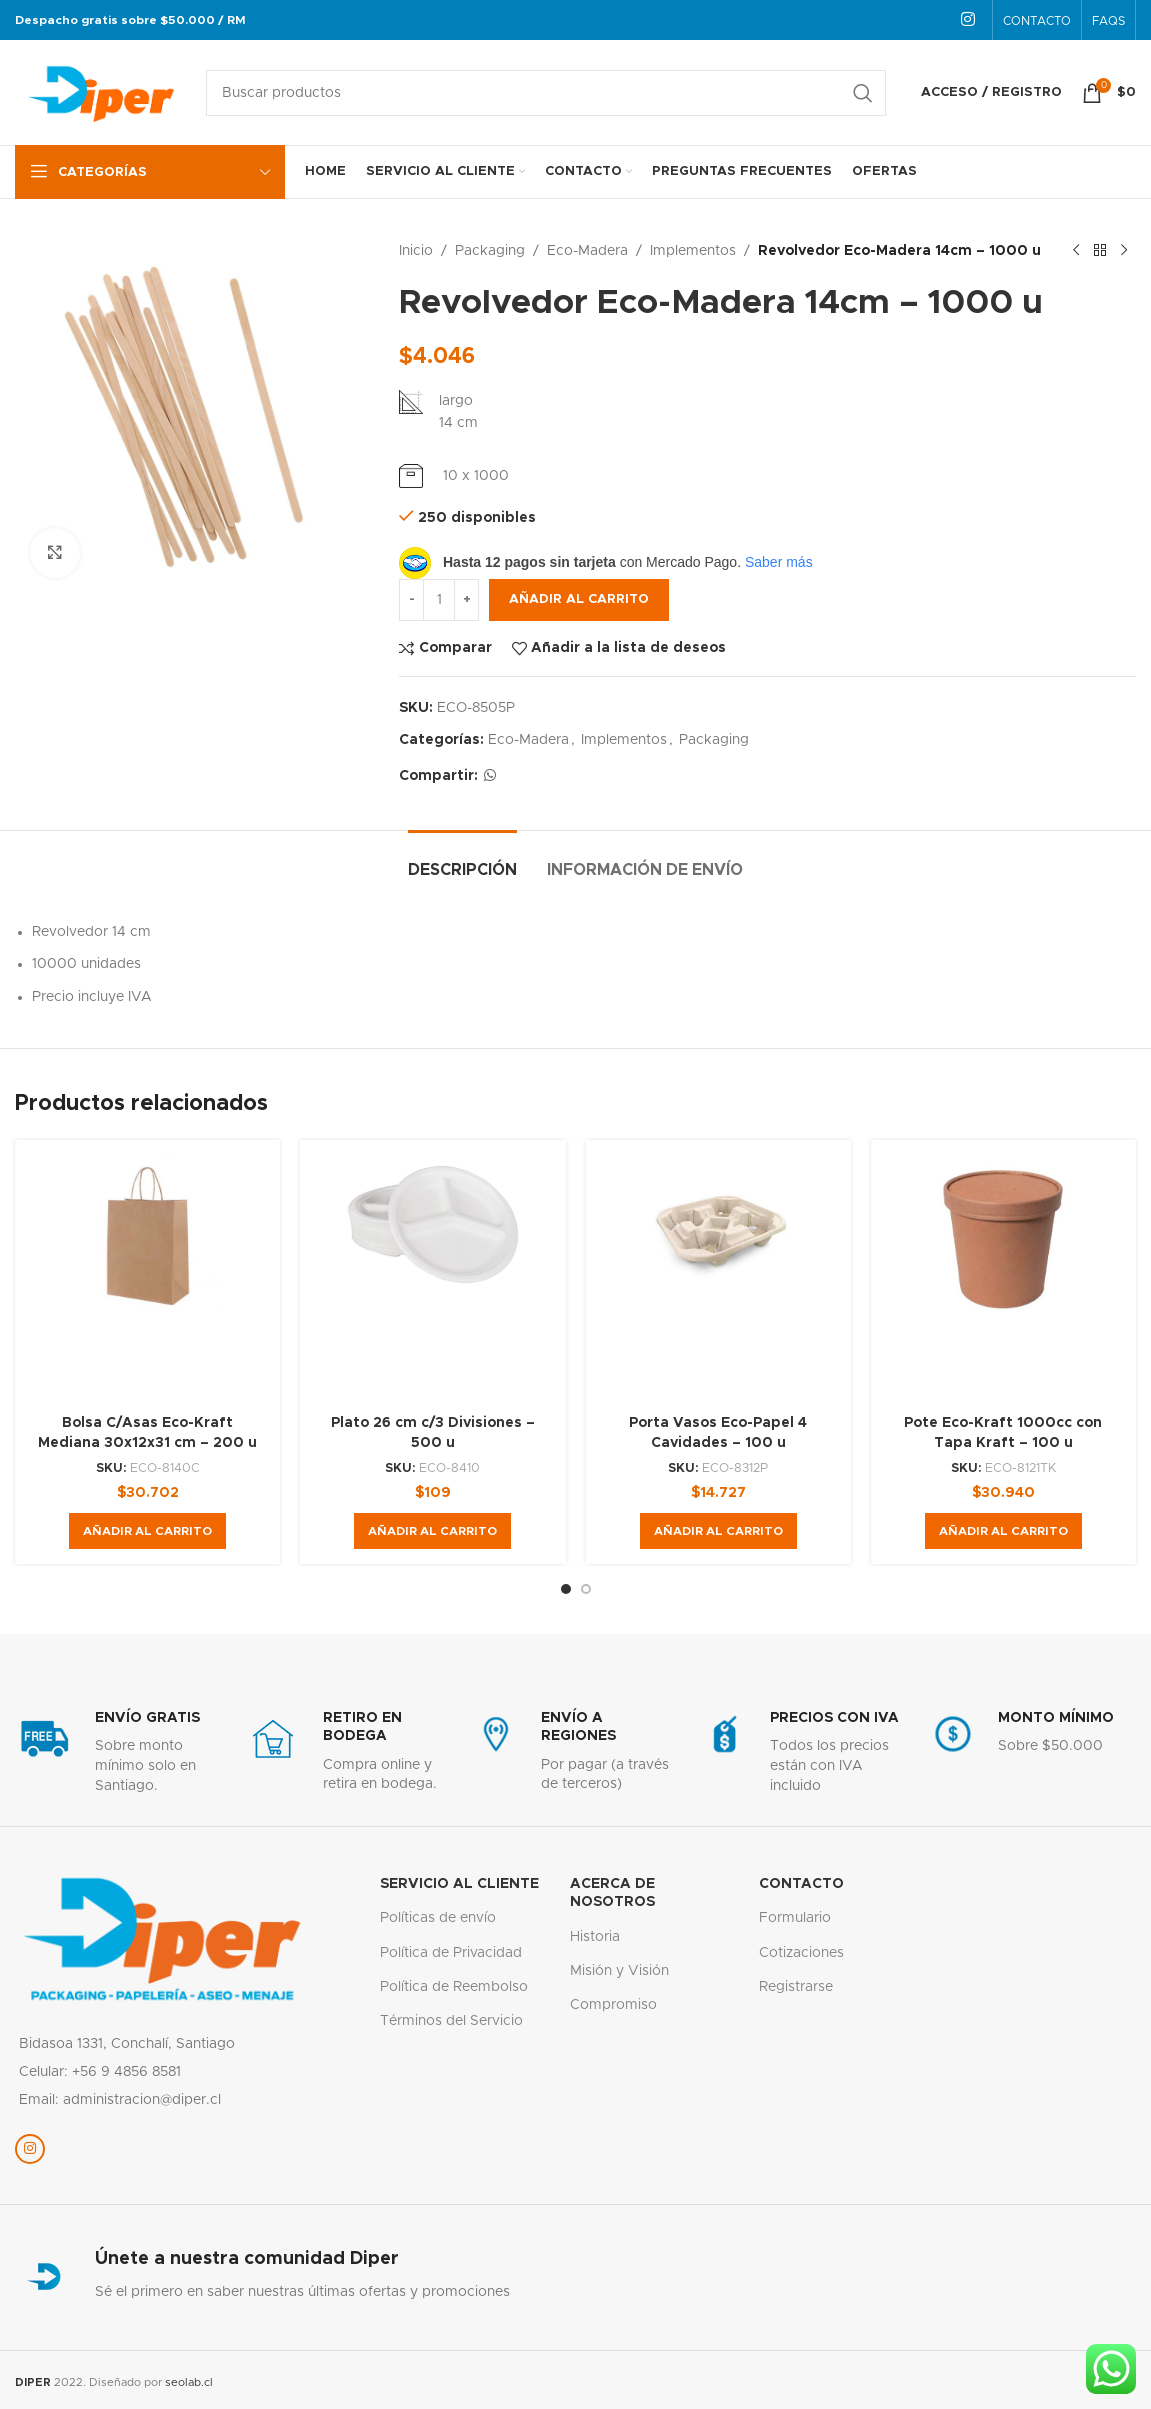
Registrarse (796, 1987)
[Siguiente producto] (1124, 251)
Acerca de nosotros (612, 1893)
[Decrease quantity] (411, 600)
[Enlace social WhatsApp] (490, 776)
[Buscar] (546, 93)
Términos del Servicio (451, 2021)
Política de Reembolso (454, 1987)
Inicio (416, 251)
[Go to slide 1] (566, 1589)
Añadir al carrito (579, 599)
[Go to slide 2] (586, 1589)
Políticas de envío (438, 1918)
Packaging (490, 251)
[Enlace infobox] (119, 1752)
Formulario (795, 1918)
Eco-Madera (587, 251)
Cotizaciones (801, 1953)
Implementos (693, 251)
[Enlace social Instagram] (968, 19)
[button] (147, 1531)
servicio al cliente (459, 1884)
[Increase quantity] (466, 600)
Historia (595, 1937)
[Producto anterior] (1076, 251)
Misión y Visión (619, 1971)
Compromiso (613, 2005)
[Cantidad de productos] (439, 600)
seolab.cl (189, 2382)
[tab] (462, 860)
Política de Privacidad (451, 1953)
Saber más (779, 562)
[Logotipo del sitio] (100, 92)
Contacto (801, 1884)
